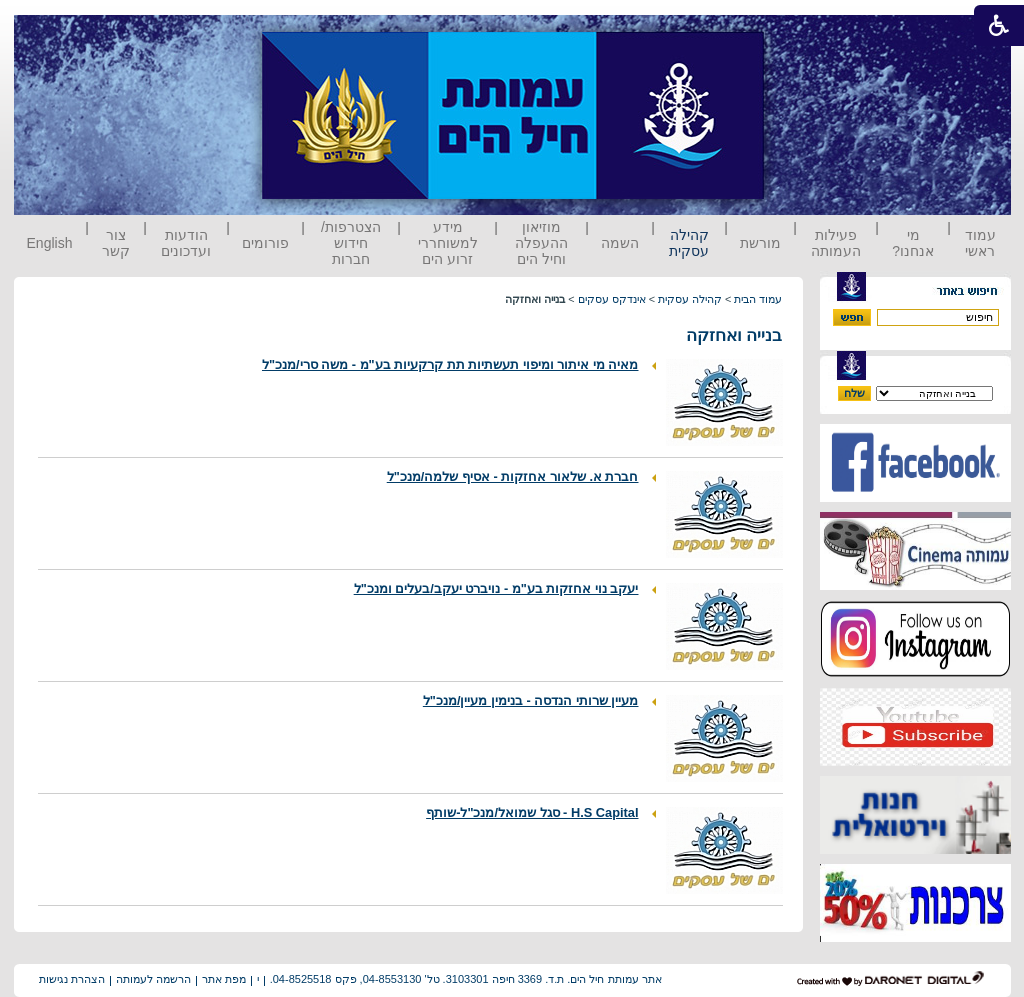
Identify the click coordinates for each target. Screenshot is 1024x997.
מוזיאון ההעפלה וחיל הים (541, 243)
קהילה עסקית (689, 243)
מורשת (760, 243)
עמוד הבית (758, 299)
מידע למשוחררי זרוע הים (448, 243)
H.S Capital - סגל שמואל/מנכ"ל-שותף (532, 812)
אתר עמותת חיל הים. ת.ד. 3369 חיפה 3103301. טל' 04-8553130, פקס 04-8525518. (466, 979)
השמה (620, 243)
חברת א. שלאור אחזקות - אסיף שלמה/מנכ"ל (513, 476)
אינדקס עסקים (612, 299)
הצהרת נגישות (72, 979)
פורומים (265, 243)
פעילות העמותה (836, 243)
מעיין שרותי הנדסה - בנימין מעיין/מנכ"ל (531, 700)
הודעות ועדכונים (186, 243)
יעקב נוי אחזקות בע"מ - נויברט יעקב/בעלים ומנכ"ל (496, 588)
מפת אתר (224, 979)
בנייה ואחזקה (734, 335)
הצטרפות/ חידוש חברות (351, 243)
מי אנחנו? (913, 243)
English (50, 243)
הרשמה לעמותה (153, 979)
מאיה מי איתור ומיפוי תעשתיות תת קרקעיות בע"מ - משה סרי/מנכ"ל (450, 364)
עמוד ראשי (980, 243)
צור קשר (116, 243)
